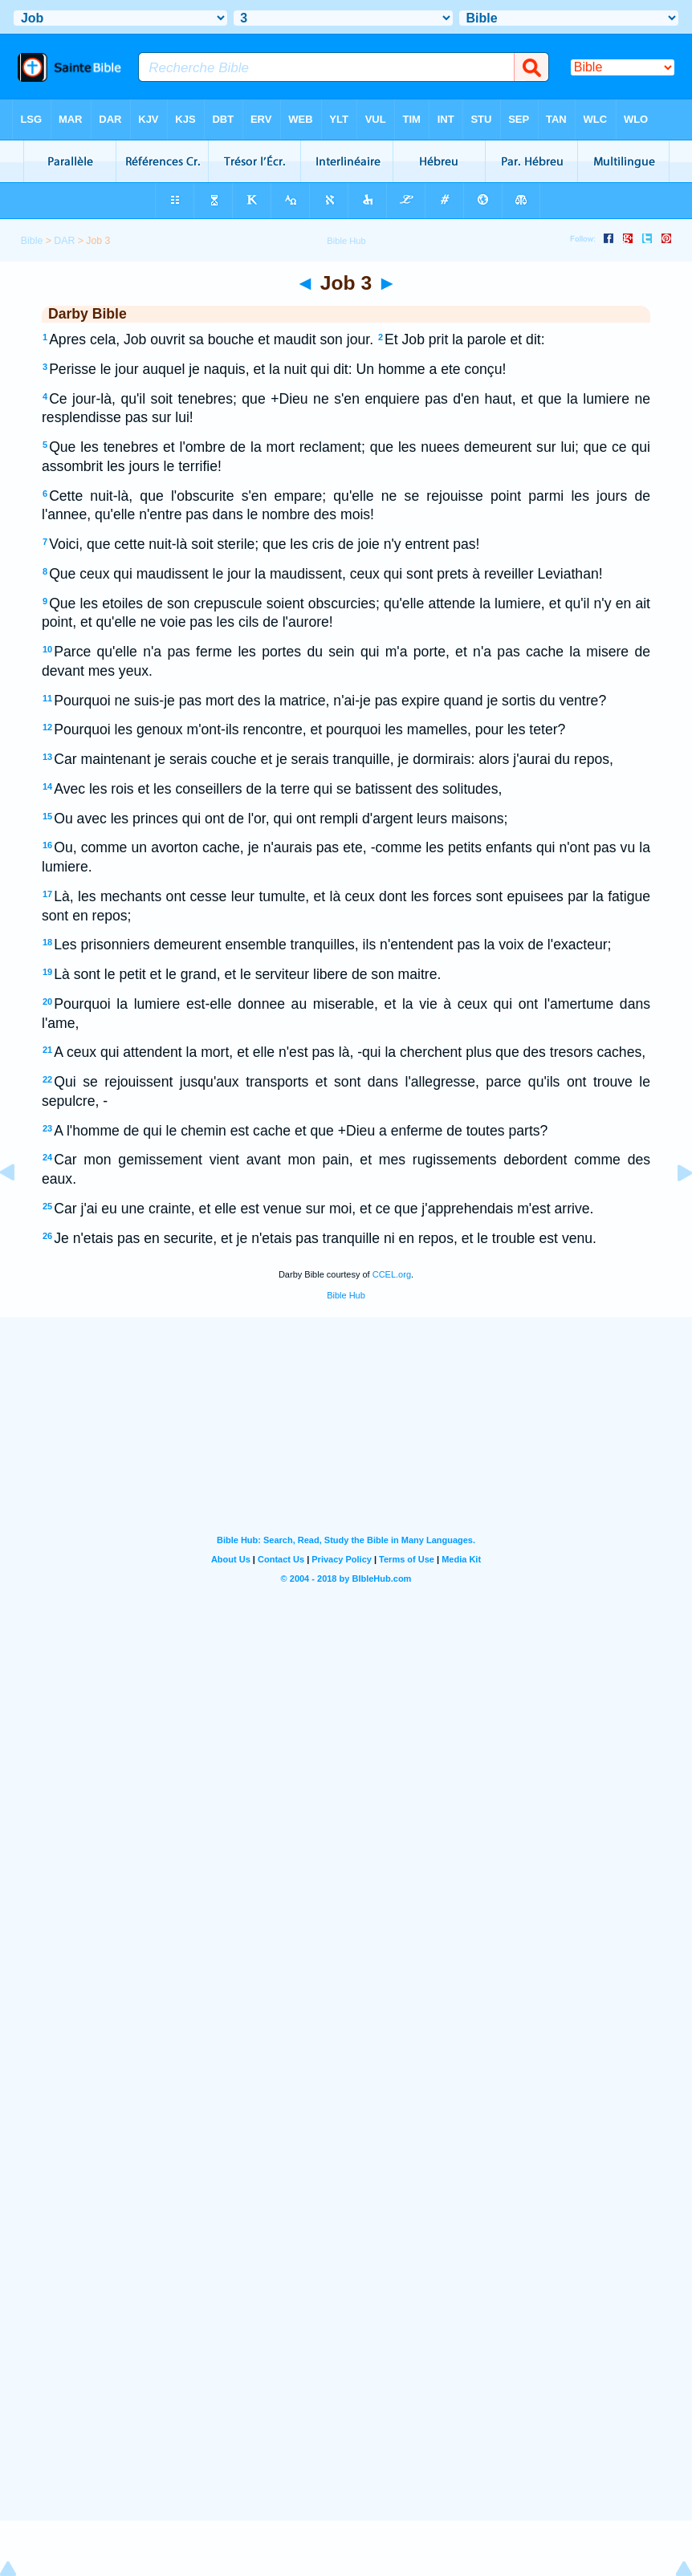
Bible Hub (346, 1295)
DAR (64, 240)
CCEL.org (391, 1274)
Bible (32, 240)
